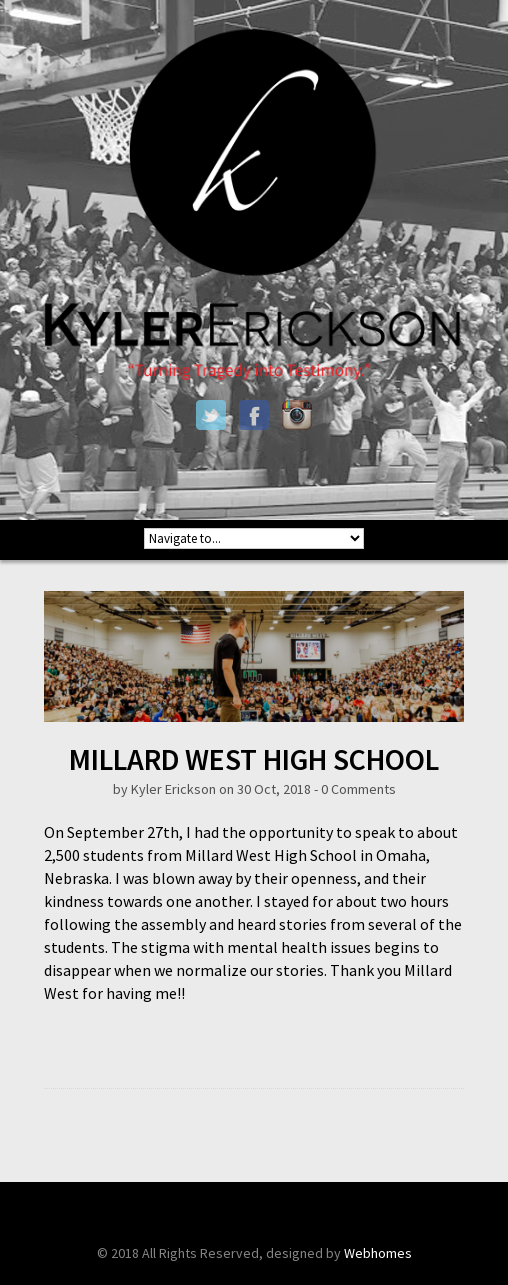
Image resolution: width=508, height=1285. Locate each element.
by (122, 789)
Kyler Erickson (173, 789)
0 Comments (358, 789)
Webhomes (378, 1253)
